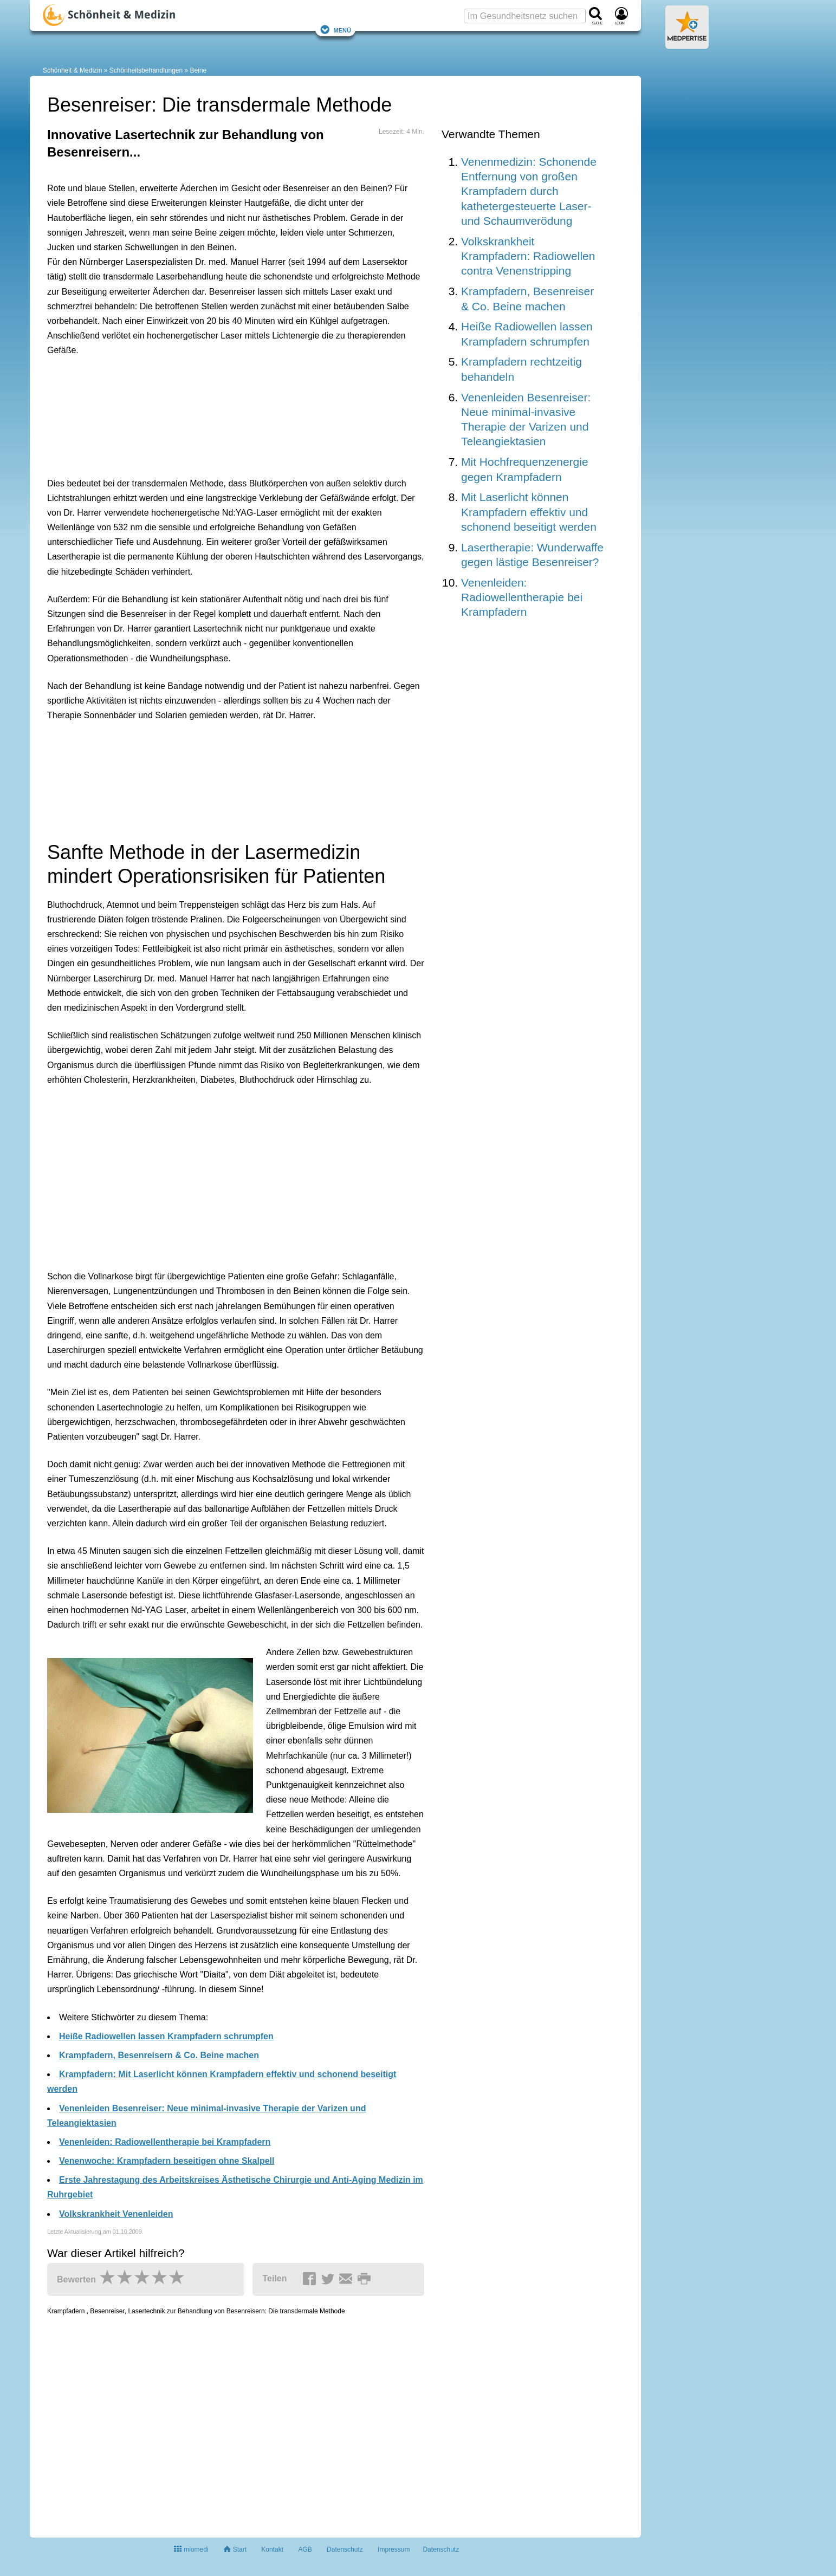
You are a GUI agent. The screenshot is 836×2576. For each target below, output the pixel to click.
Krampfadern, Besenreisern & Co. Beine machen (159, 2055)
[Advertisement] (215, 414)
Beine (198, 70)
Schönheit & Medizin (72, 70)
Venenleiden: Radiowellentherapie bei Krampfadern (164, 2141)
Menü (335, 29)
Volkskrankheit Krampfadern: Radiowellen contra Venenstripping (528, 256)
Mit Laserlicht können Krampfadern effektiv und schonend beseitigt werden (529, 512)
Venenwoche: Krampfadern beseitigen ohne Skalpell (166, 2160)
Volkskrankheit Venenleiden (116, 2214)
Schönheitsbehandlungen (146, 70)
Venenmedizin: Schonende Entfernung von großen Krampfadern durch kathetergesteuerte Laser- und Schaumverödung (529, 191)
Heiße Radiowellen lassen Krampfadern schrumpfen (166, 2036)
